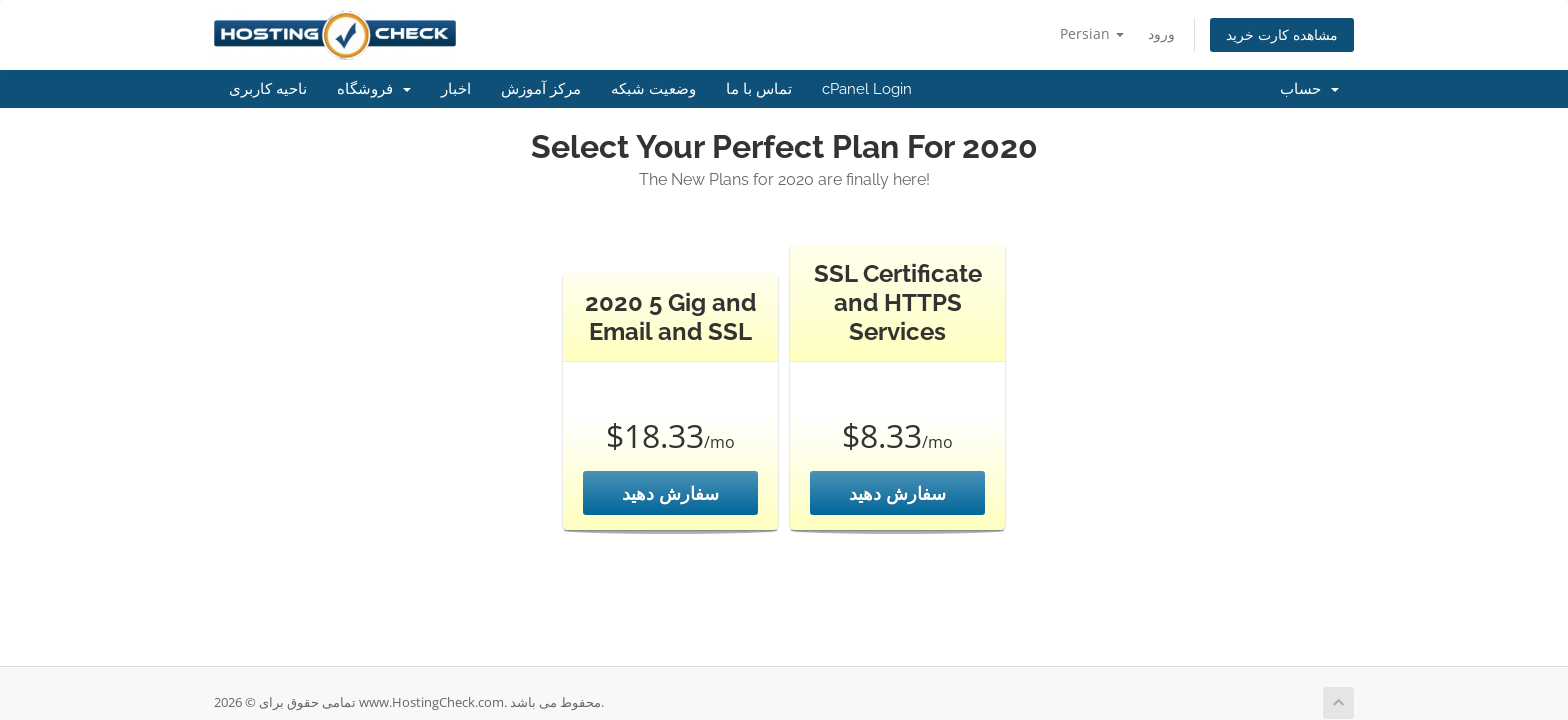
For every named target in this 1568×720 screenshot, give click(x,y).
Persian (1092, 33)
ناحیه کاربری (268, 89)
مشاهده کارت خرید (1282, 34)
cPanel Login (867, 89)
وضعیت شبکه (653, 89)
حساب (1309, 89)
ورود (1161, 33)
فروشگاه (374, 89)
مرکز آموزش (541, 89)
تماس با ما (759, 89)
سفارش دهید (670, 493)
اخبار (456, 89)
